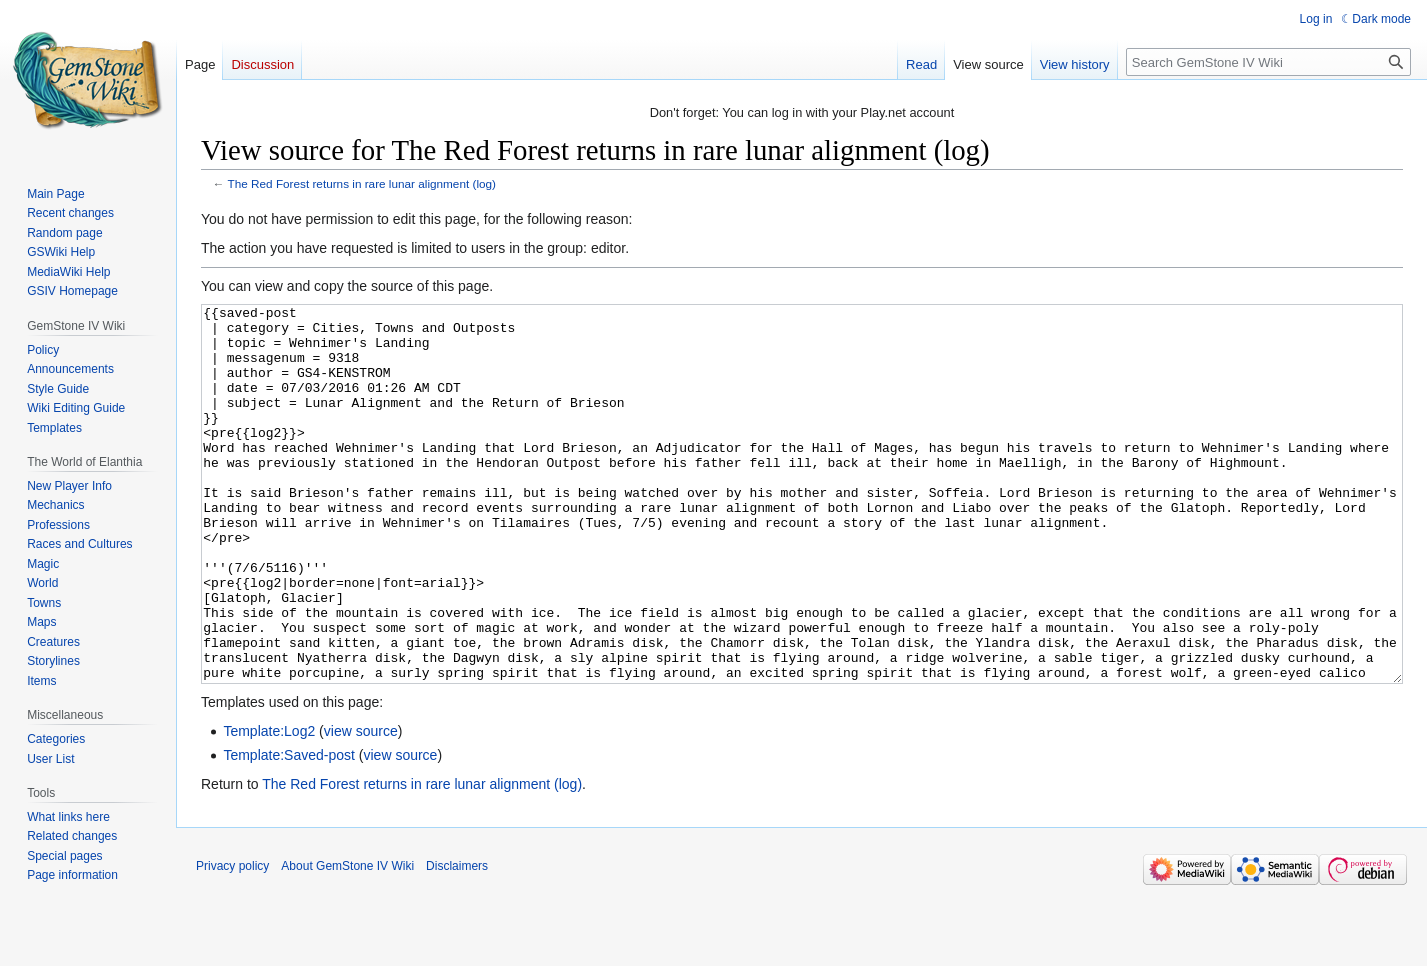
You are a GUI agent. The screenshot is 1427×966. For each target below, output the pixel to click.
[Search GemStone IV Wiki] (1268, 62)
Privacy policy (232, 941)
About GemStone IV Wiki (347, 941)
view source (361, 806)
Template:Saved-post (289, 830)
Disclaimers (457, 941)
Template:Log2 (269, 806)
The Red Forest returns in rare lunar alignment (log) (362, 183)
